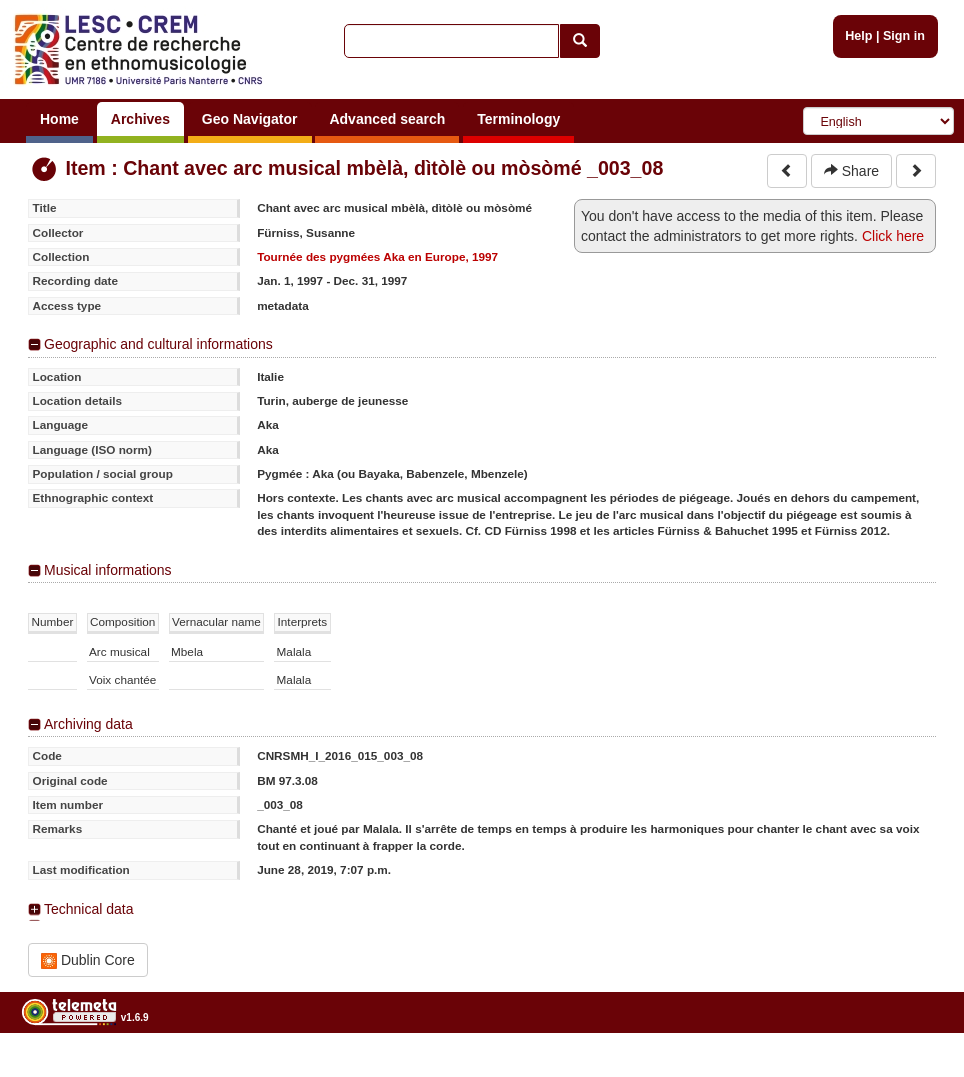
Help (858, 36)
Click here (893, 236)
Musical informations (108, 570)
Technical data (89, 909)
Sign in (904, 36)
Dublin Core (88, 960)
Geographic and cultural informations (158, 344)
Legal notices (914, 1068)
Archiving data (88, 724)
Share (851, 171)
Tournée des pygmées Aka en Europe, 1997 (377, 256)
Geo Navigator (250, 119)
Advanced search (387, 119)
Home (59, 119)
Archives (140, 119)
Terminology (518, 119)
